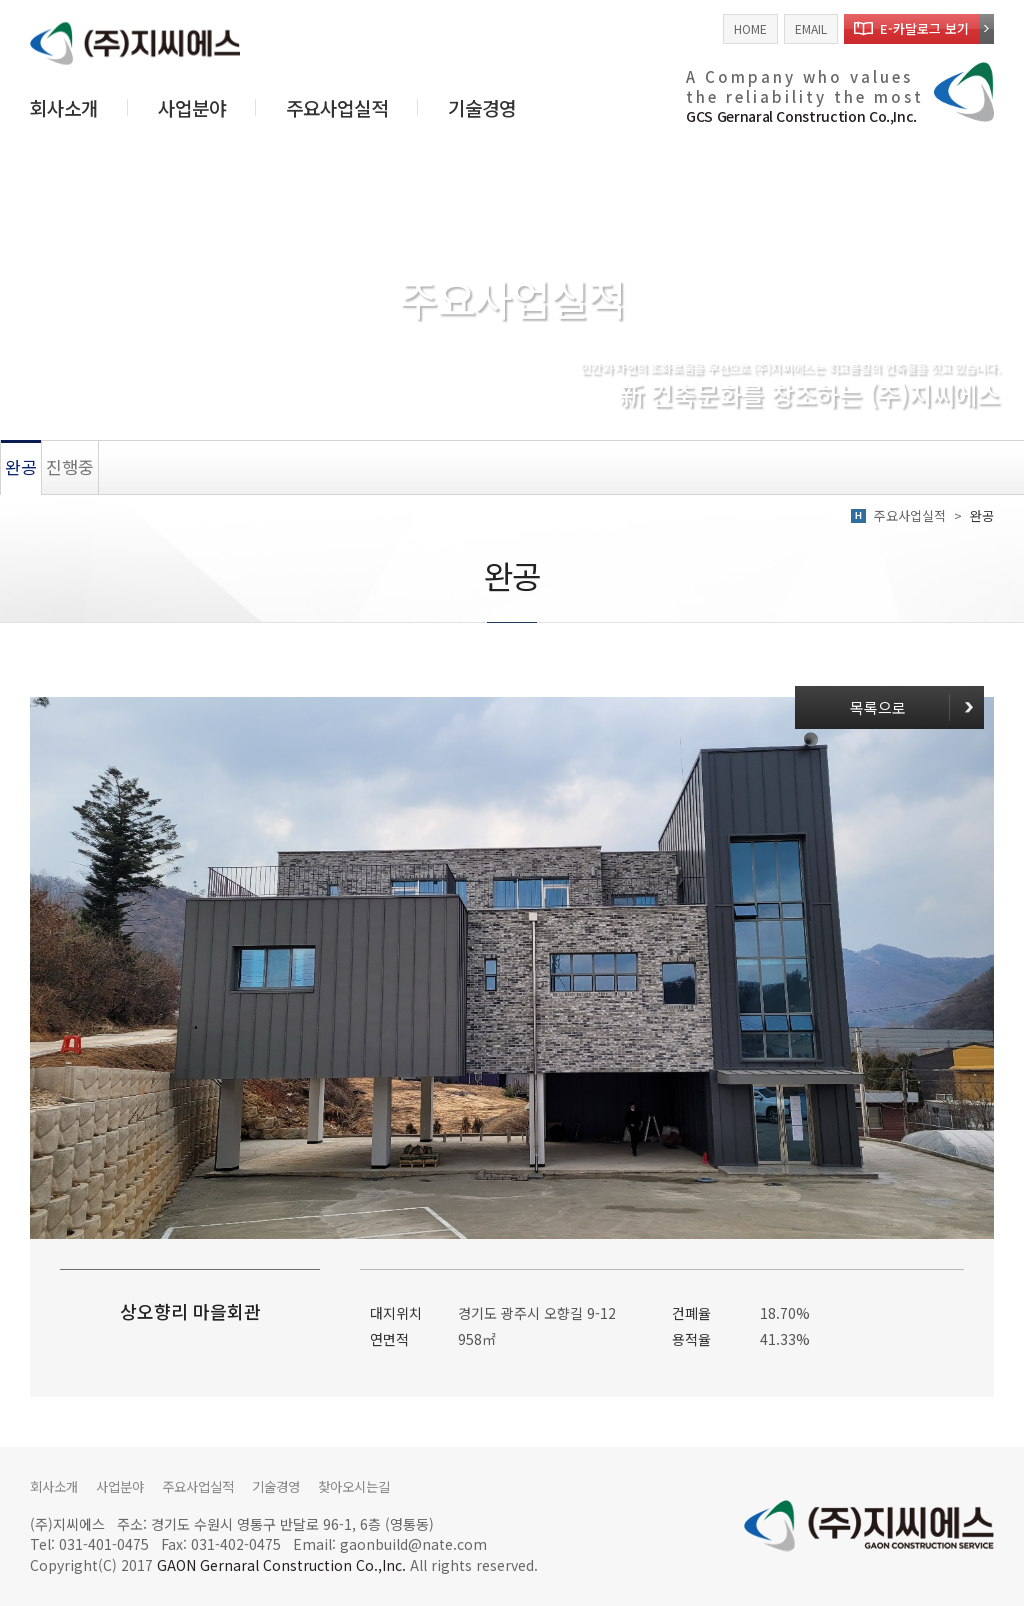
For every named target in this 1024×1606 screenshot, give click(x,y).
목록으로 (873, 700)
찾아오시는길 (375, 1486)
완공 (21, 466)
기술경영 (482, 107)
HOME (750, 28)
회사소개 (64, 107)
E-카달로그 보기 (924, 28)
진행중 (70, 466)
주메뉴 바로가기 (0, 0)
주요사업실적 (337, 107)
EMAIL (811, 28)
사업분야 (192, 107)
